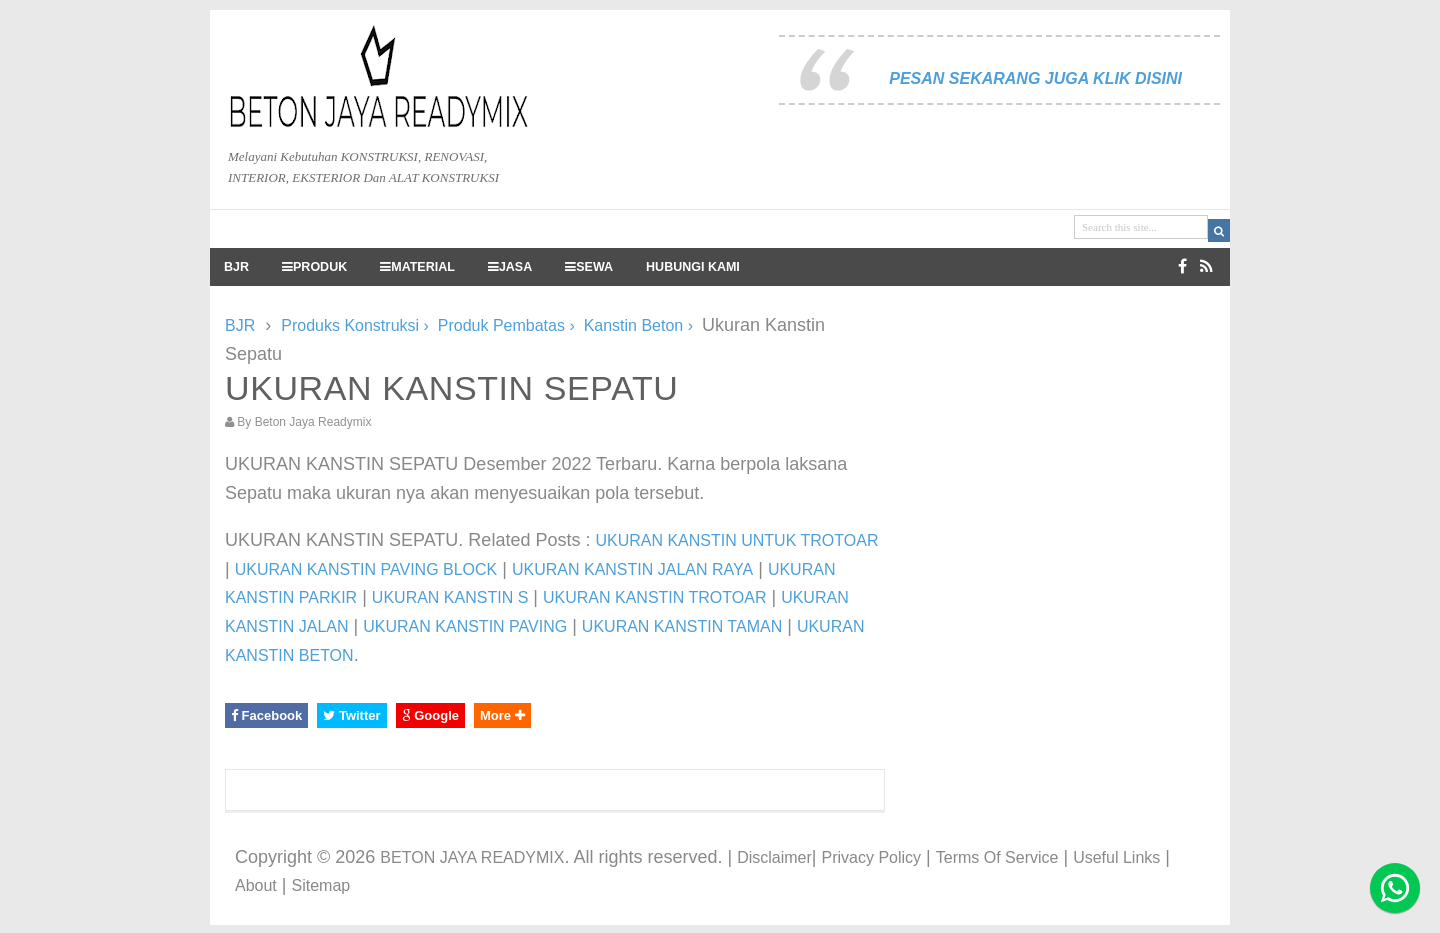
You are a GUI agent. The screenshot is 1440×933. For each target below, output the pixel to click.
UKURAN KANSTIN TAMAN (682, 626)
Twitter (351, 715)
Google (430, 715)
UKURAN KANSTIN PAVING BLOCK (366, 569)
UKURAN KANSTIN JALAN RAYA (632, 569)
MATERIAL (417, 267)
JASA (510, 267)
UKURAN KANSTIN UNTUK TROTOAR (736, 540)
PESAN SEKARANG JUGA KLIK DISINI (1035, 78)
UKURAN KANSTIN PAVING (465, 626)
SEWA (589, 267)
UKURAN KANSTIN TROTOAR (654, 597)
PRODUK (314, 267)
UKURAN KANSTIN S (450, 597)
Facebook (266, 715)
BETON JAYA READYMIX (472, 857)
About (256, 885)
